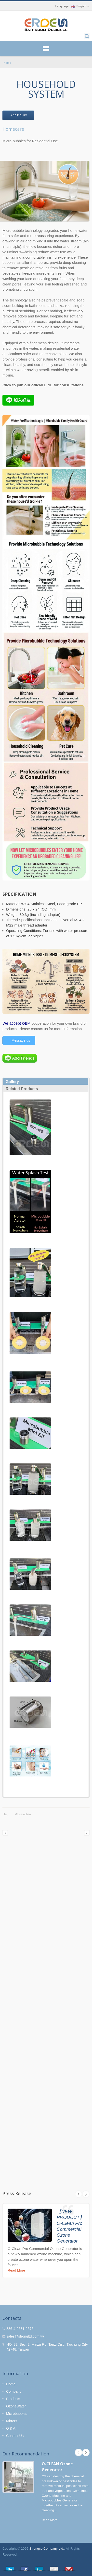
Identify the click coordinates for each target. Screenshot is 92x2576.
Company (13, 2391)
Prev (78, 2194)
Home (7, 62)
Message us (21, 1040)
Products (13, 2399)
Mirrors (11, 2421)
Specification (19, 894)
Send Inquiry (18, 115)
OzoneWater (16, 2406)
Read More (16, 2270)
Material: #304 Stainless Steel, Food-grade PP (44, 904)
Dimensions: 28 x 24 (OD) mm (31, 909)
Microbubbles (23, 1814)
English (78, 6)
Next (86, 2194)
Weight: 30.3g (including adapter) (33, 914)
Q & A (10, 2428)
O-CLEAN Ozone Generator (57, 2466)
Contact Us (15, 2436)
